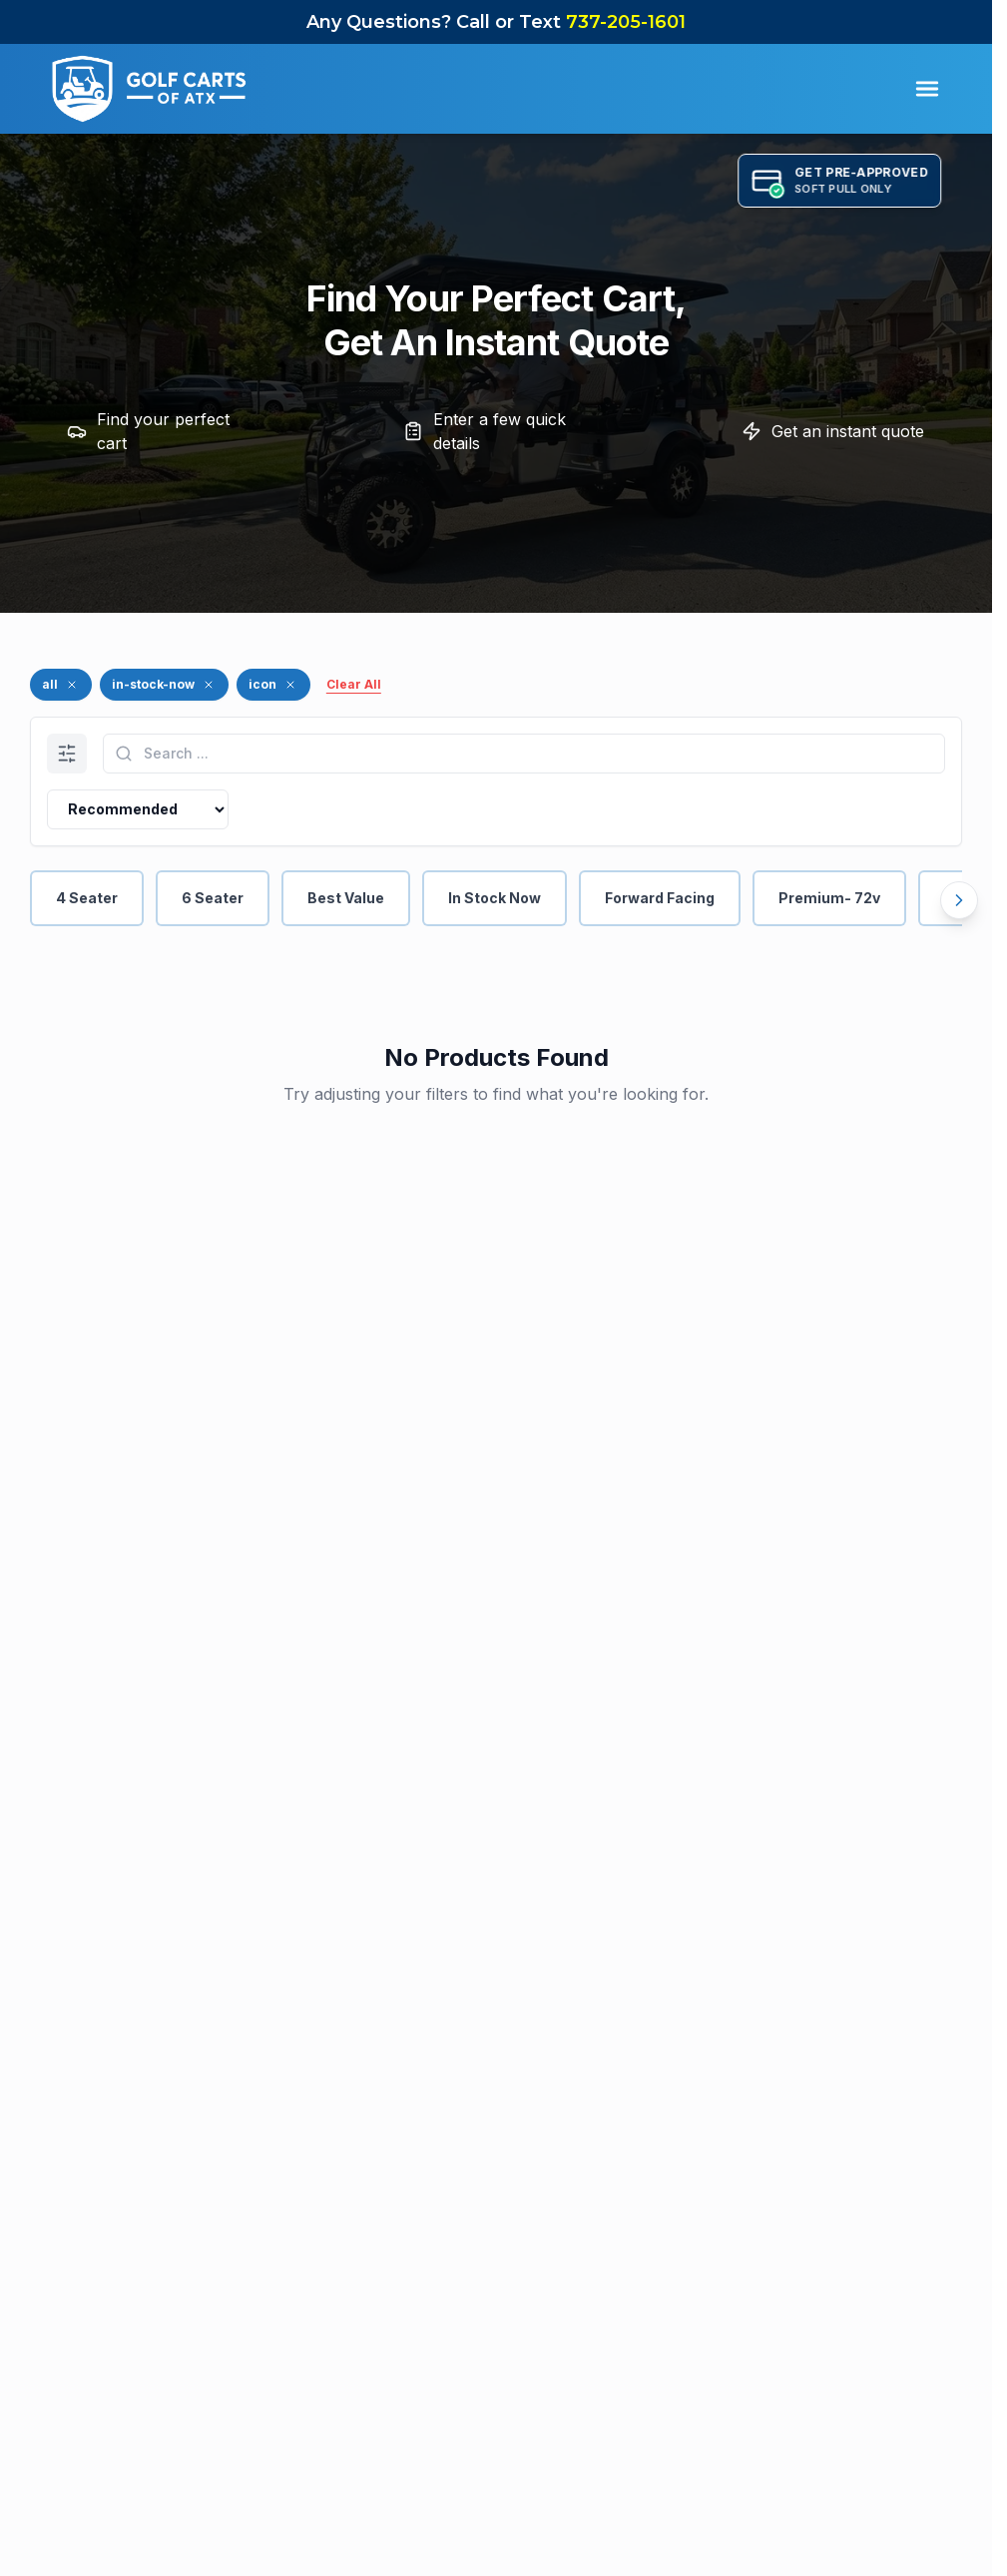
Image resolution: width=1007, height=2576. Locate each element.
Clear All (353, 684)
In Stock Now (494, 897)
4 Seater (87, 897)
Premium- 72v (829, 897)
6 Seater (213, 897)
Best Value (345, 897)
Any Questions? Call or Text (496, 22)
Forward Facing (660, 897)
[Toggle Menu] (927, 89)
